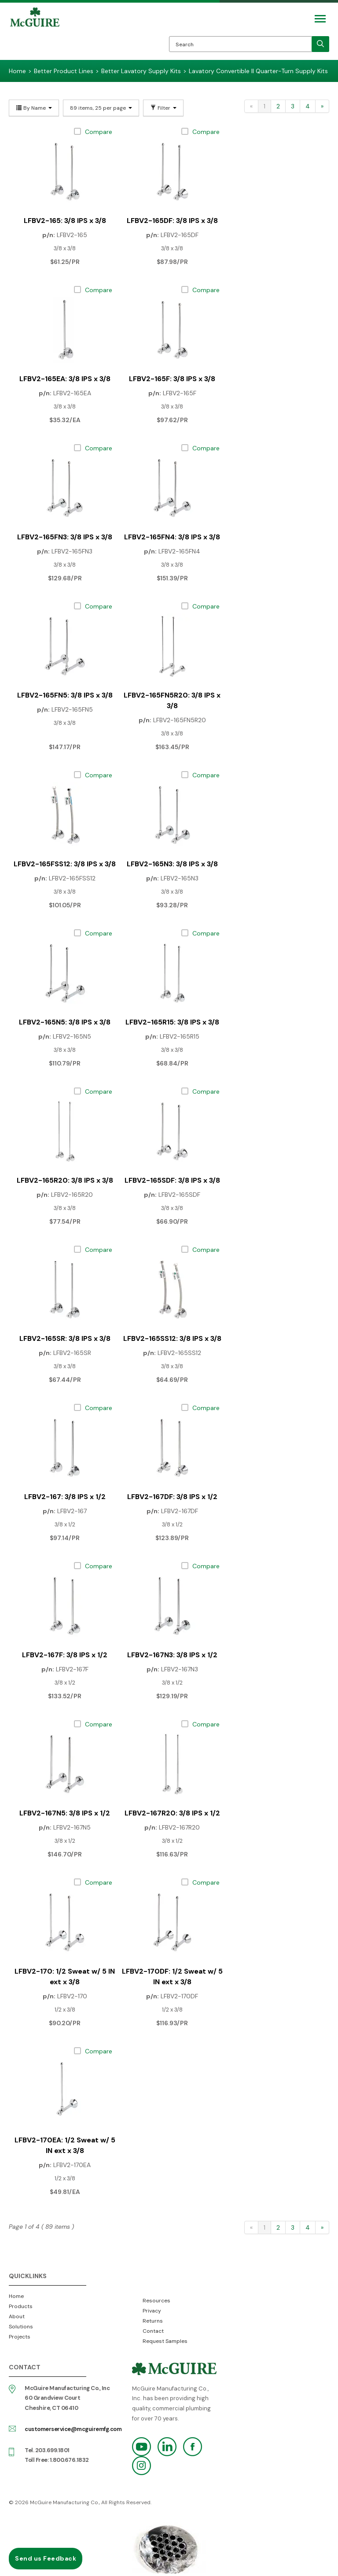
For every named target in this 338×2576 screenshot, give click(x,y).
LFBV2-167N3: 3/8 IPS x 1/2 (172, 1654)
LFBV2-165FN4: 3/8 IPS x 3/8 (172, 537)
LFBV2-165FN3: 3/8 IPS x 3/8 (64, 537)
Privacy (152, 2310)
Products (21, 2306)
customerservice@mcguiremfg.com (73, 2429)
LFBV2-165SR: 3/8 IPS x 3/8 (64, 1338)
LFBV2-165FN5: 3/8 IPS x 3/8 (65, 695)
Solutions (21, 2326)
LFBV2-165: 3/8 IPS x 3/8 (65, 220)
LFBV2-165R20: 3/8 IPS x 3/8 (65, 1180)
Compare (98, 132)
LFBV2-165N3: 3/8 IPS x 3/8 (172, 864)
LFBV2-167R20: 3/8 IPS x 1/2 (172, 1813)
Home (16, 2296)
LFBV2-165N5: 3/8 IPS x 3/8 (64, 1022)
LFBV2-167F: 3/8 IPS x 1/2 (64, 1654)
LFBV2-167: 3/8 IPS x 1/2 (65, 1496)
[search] (320, 44)
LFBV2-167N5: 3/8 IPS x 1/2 (64, 1813)
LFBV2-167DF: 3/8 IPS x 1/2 (172, 1496)
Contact (153, 2331)
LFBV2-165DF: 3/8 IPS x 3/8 (172, 220)
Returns (153, 2320)
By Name (34, 107)
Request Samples (165, 2341)
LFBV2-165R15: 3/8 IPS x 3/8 (172, 1022)
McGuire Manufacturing (35, 33)
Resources (156, 2300)
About (17, 2316)
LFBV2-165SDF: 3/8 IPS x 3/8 (172, 1180)
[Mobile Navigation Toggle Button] (320, 18)
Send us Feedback (45, 2558)
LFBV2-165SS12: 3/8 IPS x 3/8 (172, 1338)
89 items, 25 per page (101, 107)
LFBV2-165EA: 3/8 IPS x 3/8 (64, 378)
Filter (163, 107)
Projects (19, 2336)
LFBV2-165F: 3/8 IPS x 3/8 (172, 378)
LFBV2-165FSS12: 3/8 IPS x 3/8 (65, 864)
